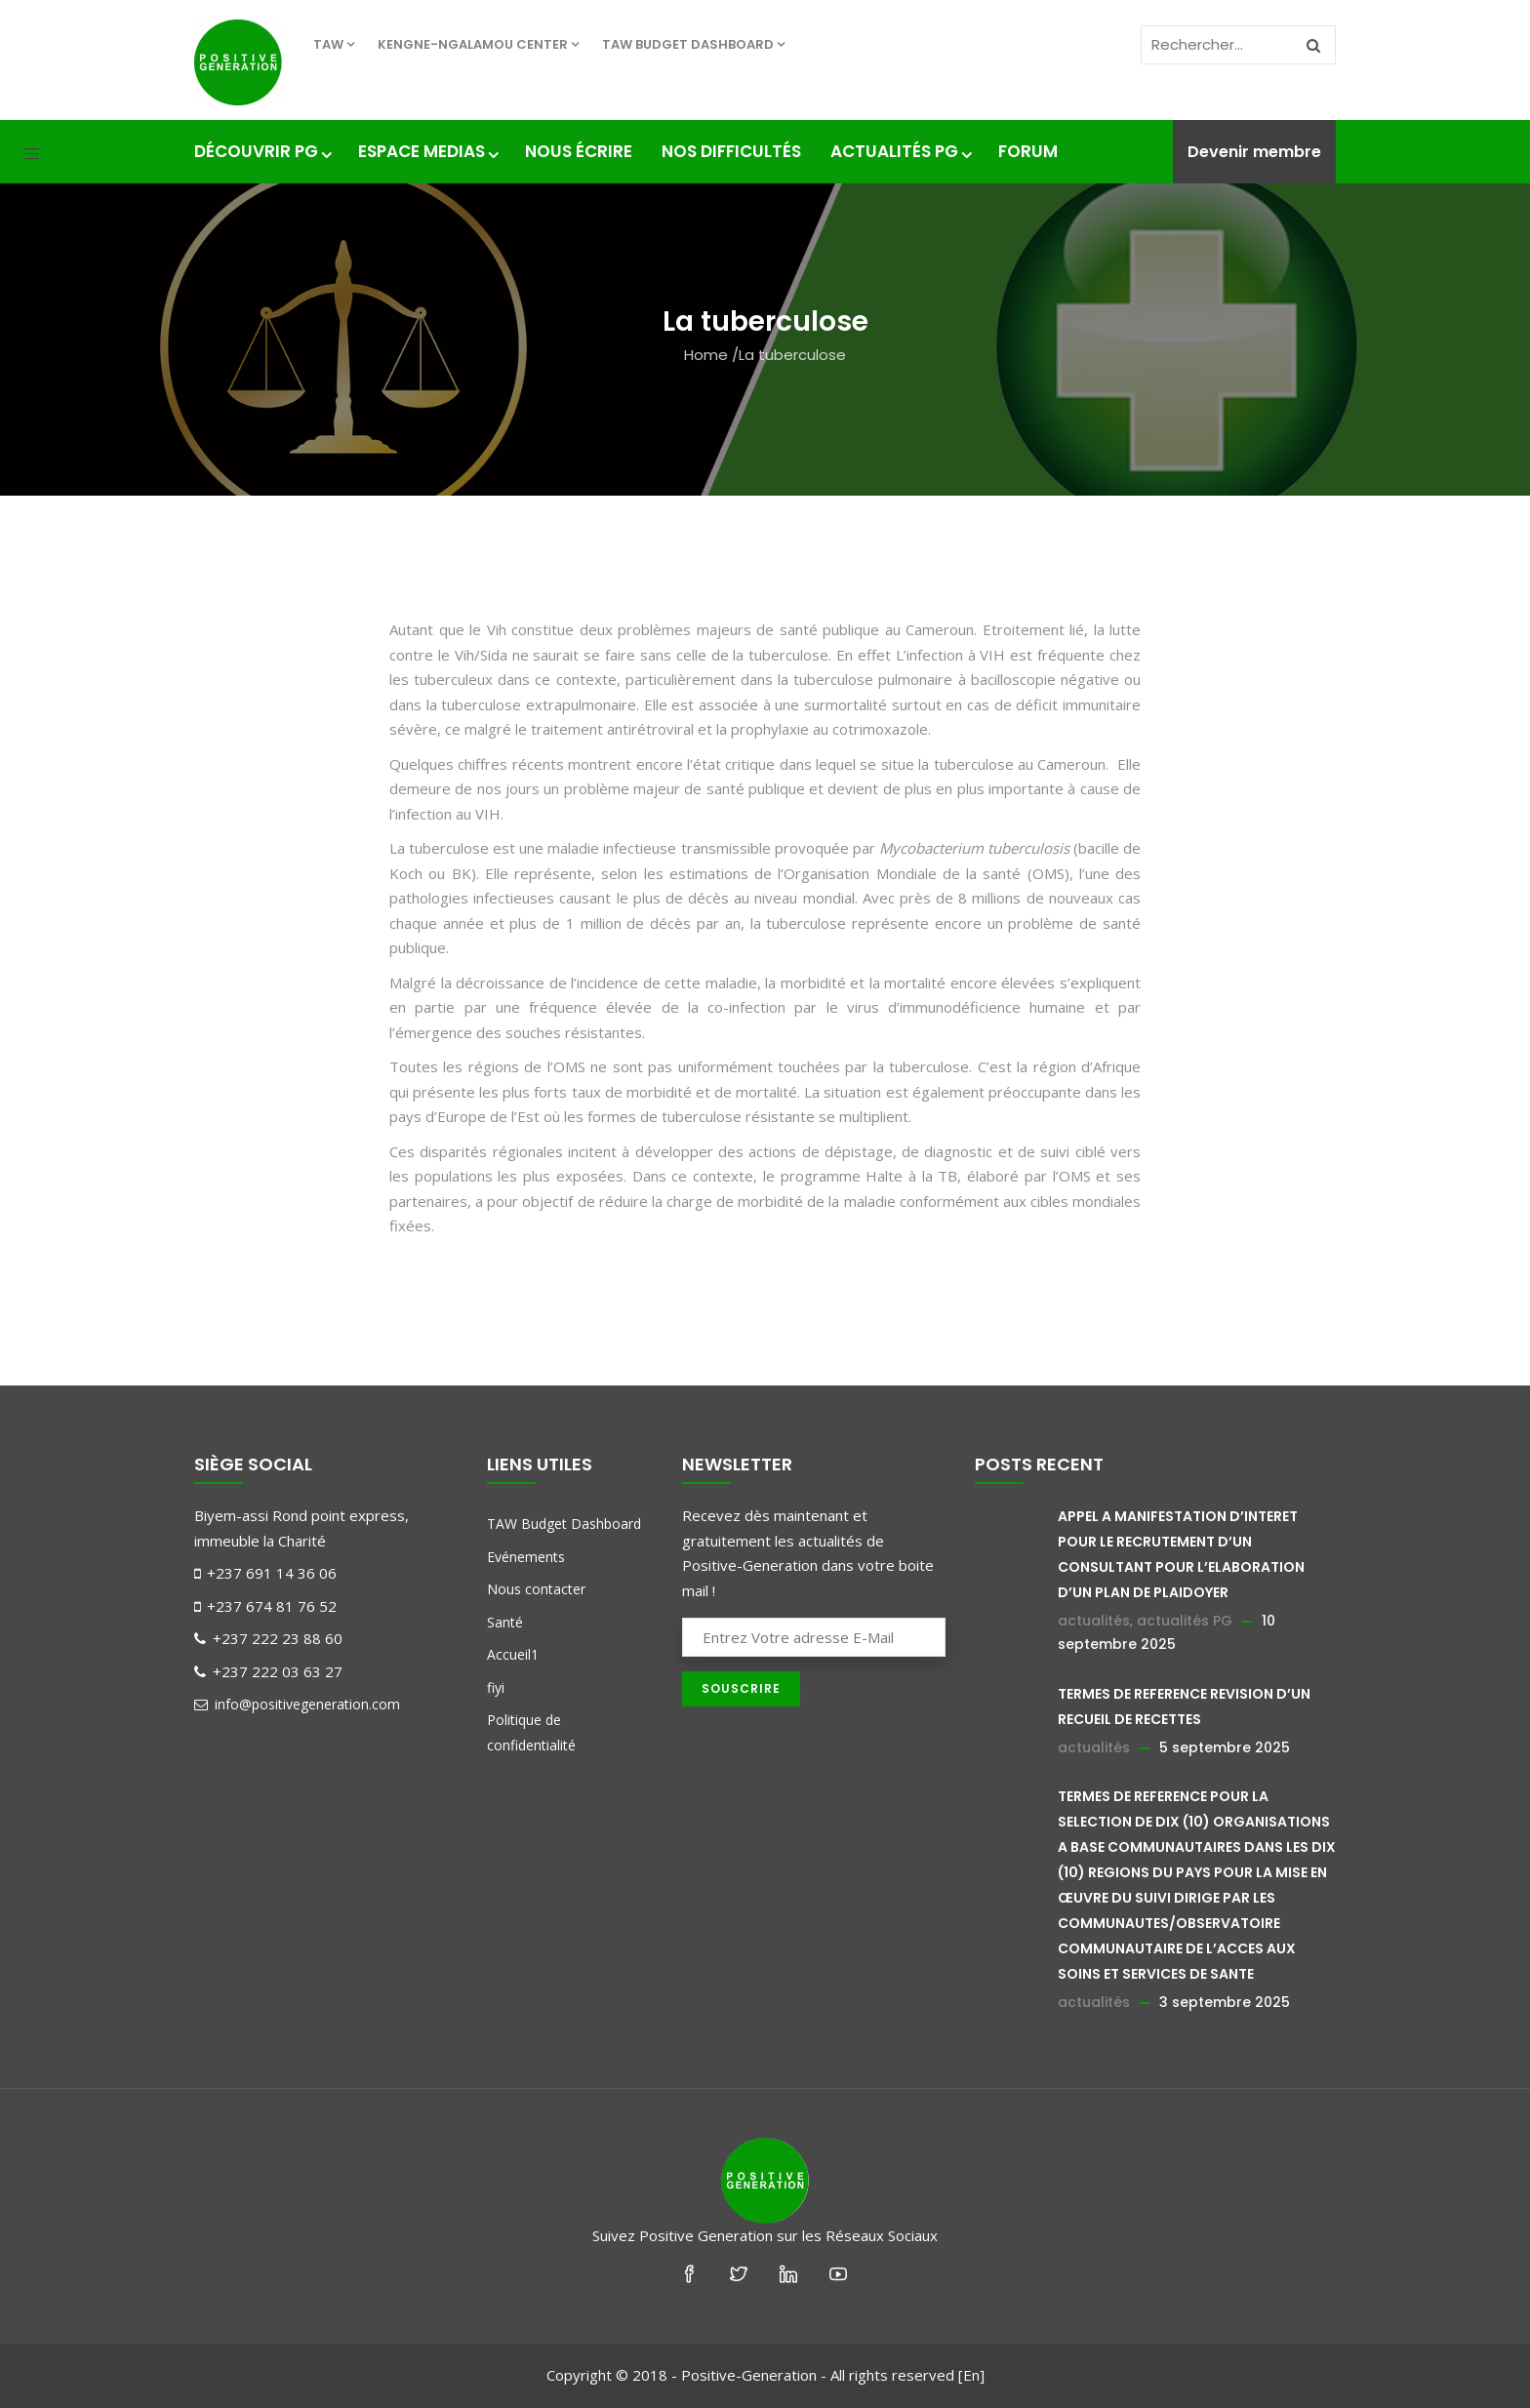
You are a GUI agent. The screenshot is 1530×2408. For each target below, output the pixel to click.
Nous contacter (536, 1589)
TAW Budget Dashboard (693, 44)
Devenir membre (1254, 151)
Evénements (526, 1556)
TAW (333, 44)
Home (706, 354)
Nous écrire (578, 151)
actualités (1094, 1620)
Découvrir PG (261, 151)
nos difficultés (731, 151)
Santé (505, 1622)
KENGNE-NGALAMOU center (478, 44)
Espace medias (427, 151)
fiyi (495, 1687)
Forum (1028, 151)
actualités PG (1184, 1620)
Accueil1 (513, 1654)
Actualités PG (899, 151)
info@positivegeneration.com (297, 1704)
